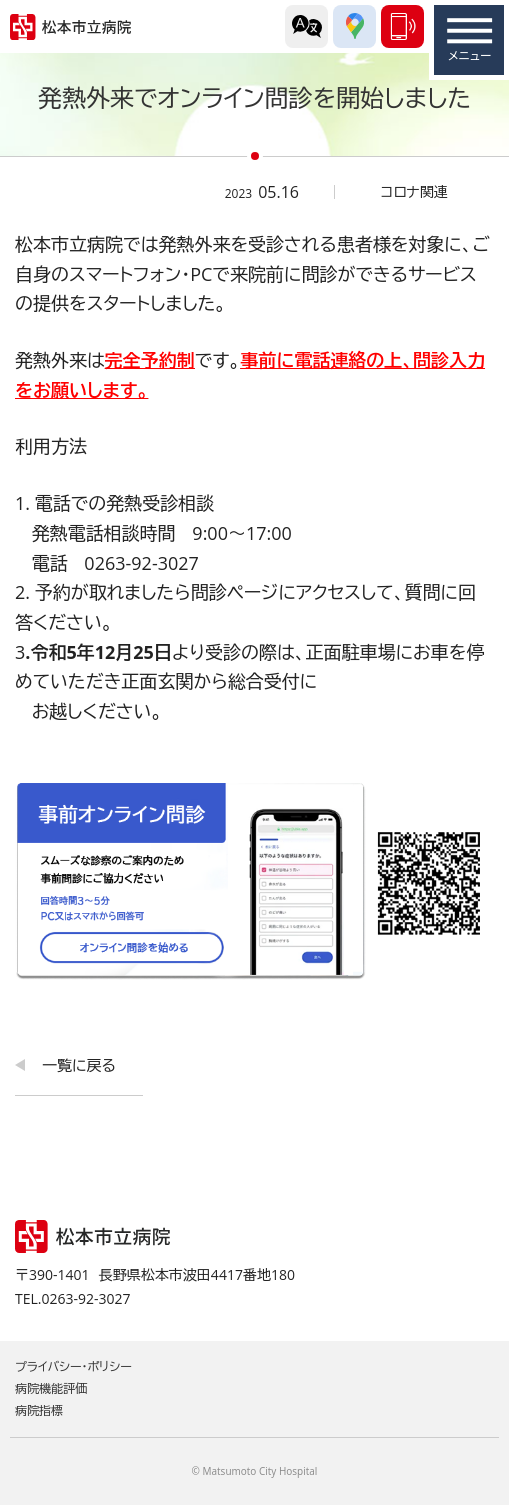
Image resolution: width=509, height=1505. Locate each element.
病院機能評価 (51, 1388)
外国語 (306, 26)
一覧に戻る (79, 1065)
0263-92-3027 (402, 26)
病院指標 (39, 1410)
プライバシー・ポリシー (73, 1366)
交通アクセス (354, 26)
